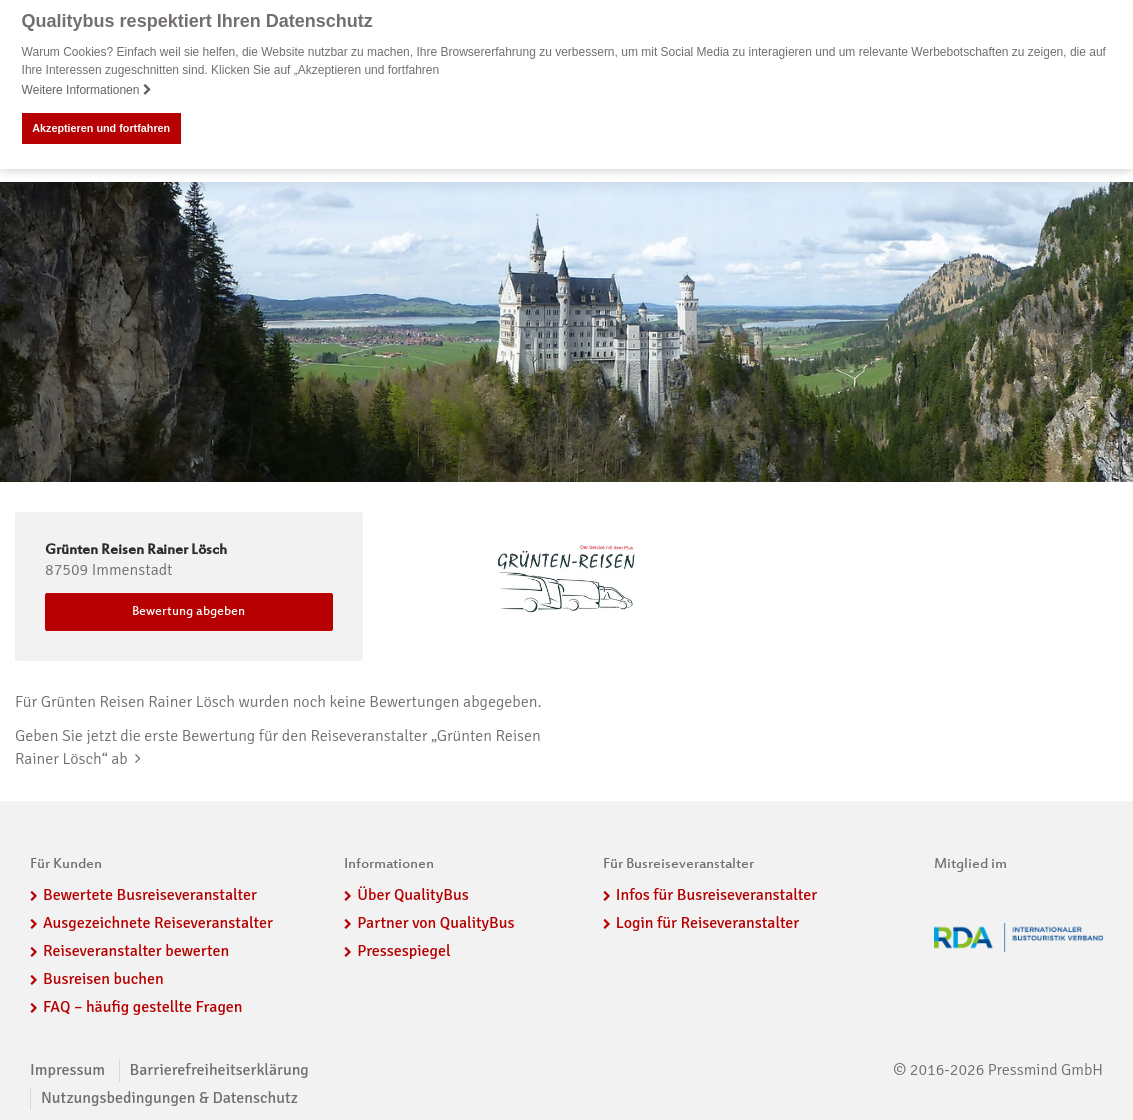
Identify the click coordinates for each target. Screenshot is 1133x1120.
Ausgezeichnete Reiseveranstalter (158, 922)
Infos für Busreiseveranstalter (716, 895)
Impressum (67, 1070)
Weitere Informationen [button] (87, 90)
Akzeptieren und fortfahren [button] (101, 128)
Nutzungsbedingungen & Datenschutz (169, 1098)
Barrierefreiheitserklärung (219, 1070)
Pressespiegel (403, 950)
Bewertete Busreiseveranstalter (150, 895)
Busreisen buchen (103, 978)
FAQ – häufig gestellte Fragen (143, 1006)
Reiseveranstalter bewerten (136, 950)
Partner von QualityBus (435, 922)
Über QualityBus (412, 895)
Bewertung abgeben (188, 611)
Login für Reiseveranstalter (708, 922)
